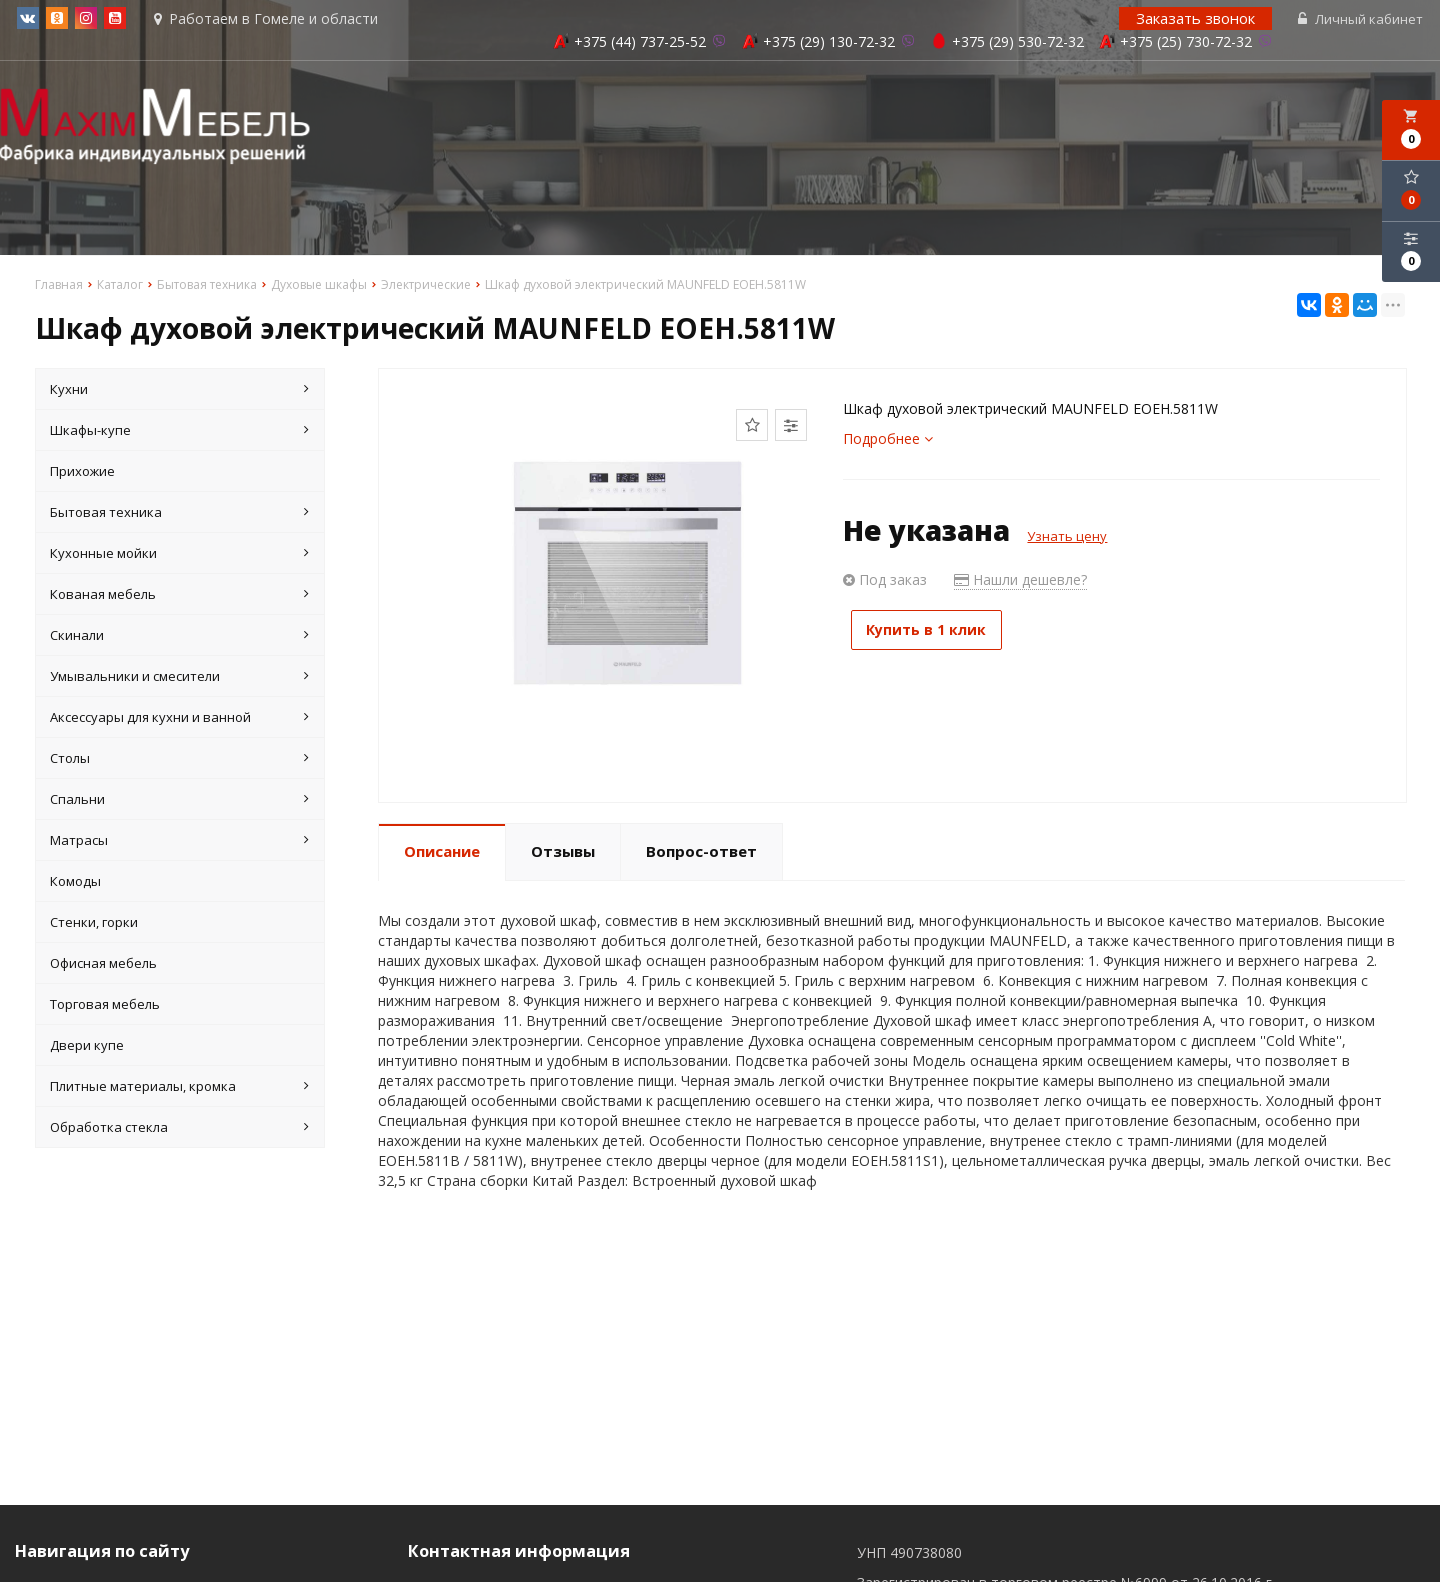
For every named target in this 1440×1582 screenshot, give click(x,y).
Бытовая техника (179, 514)
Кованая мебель (179, 596)
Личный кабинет (1362, 20)
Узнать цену (1067, 538)
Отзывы (563, 853)
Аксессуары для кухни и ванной (179, 719)
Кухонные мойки (179, 555)
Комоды (75, 883)
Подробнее (888, 440)
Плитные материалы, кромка (179, 1088)
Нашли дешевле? (1020, 581)
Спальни (179, 801)
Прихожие (82, 473)
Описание (442, 853)
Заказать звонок (1197, 19)
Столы (179, 760)
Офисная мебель (103, 965)
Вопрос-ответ (701, 853)
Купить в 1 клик (935, 631)
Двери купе (87, 1047)
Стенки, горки (94, 924)
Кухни (179, 391)
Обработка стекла (179, 1129)
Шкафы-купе (179, 432)
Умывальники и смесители (179, 678)
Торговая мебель (105, 1006)
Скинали (179, 637)
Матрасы (179, 842)
